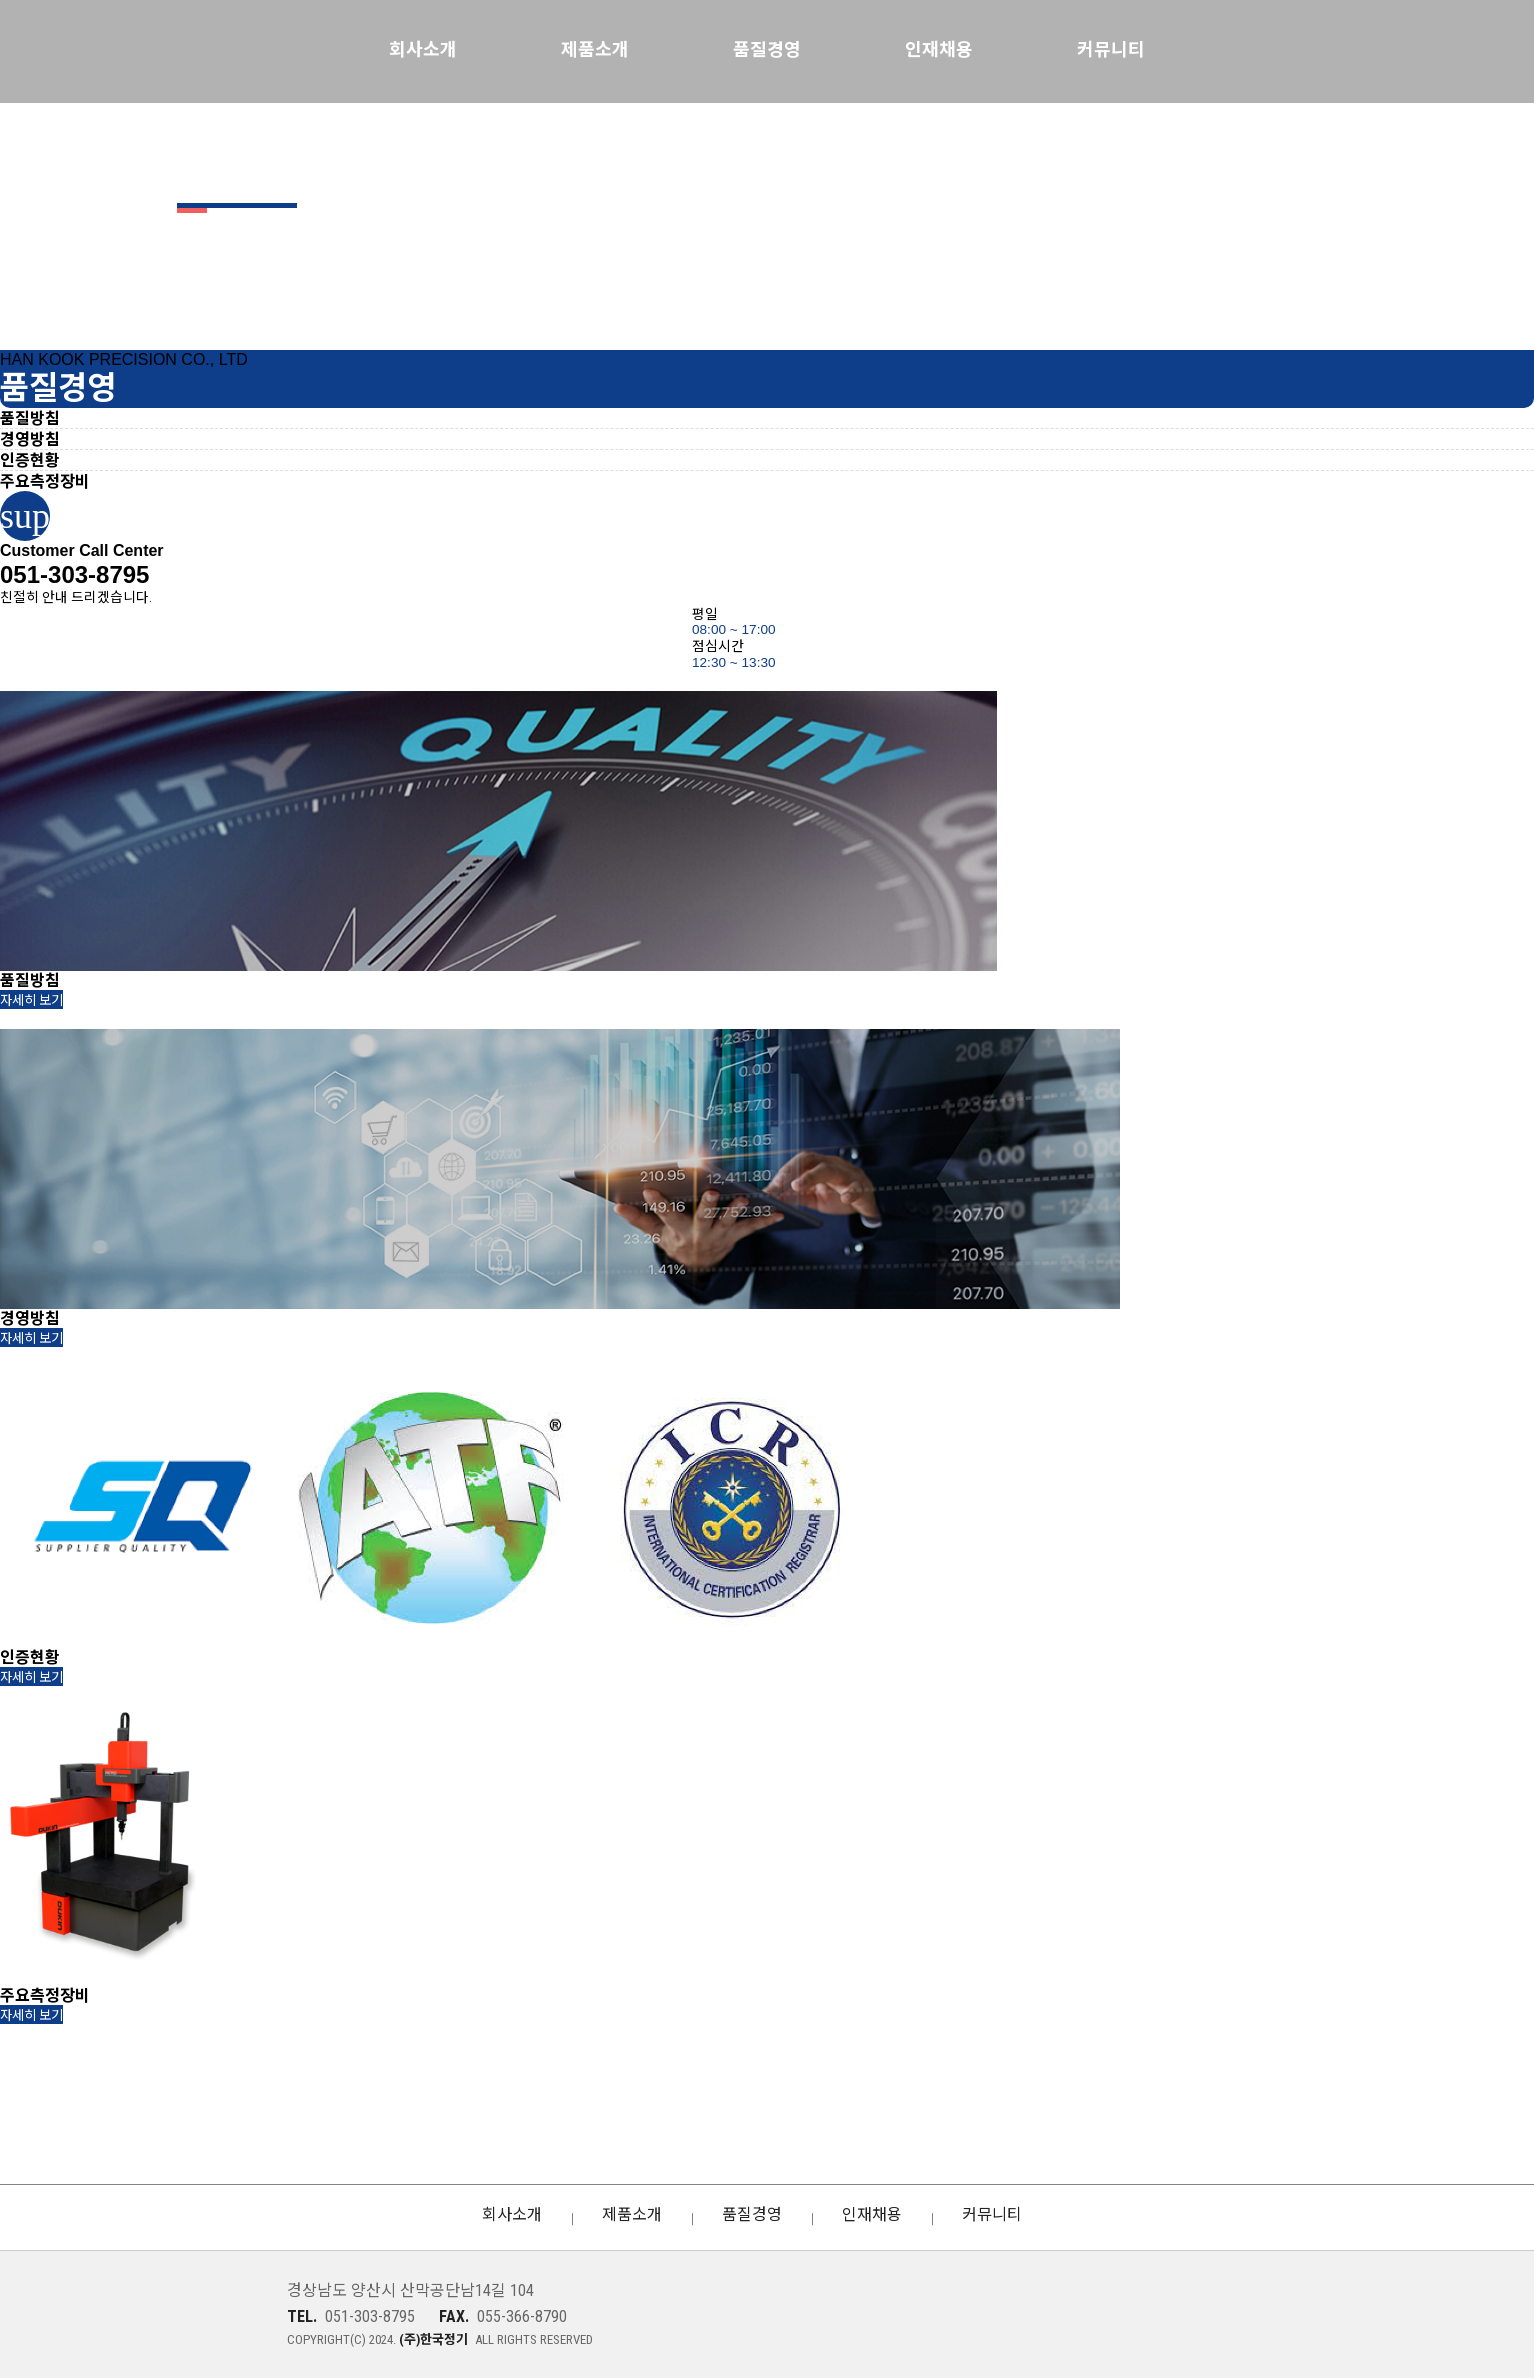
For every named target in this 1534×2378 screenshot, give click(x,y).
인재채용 (939, 49)
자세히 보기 (31, 1000)
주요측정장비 (45, 481)
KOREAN (1434, 50)
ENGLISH (1469, 50)
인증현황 (30, 460)
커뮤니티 (1111, 49)
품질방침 (30, 418)
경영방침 (30, 439)
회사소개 (423, 49)
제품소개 (595, 49)
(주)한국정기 (155, 2315)
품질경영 (767, 49)
